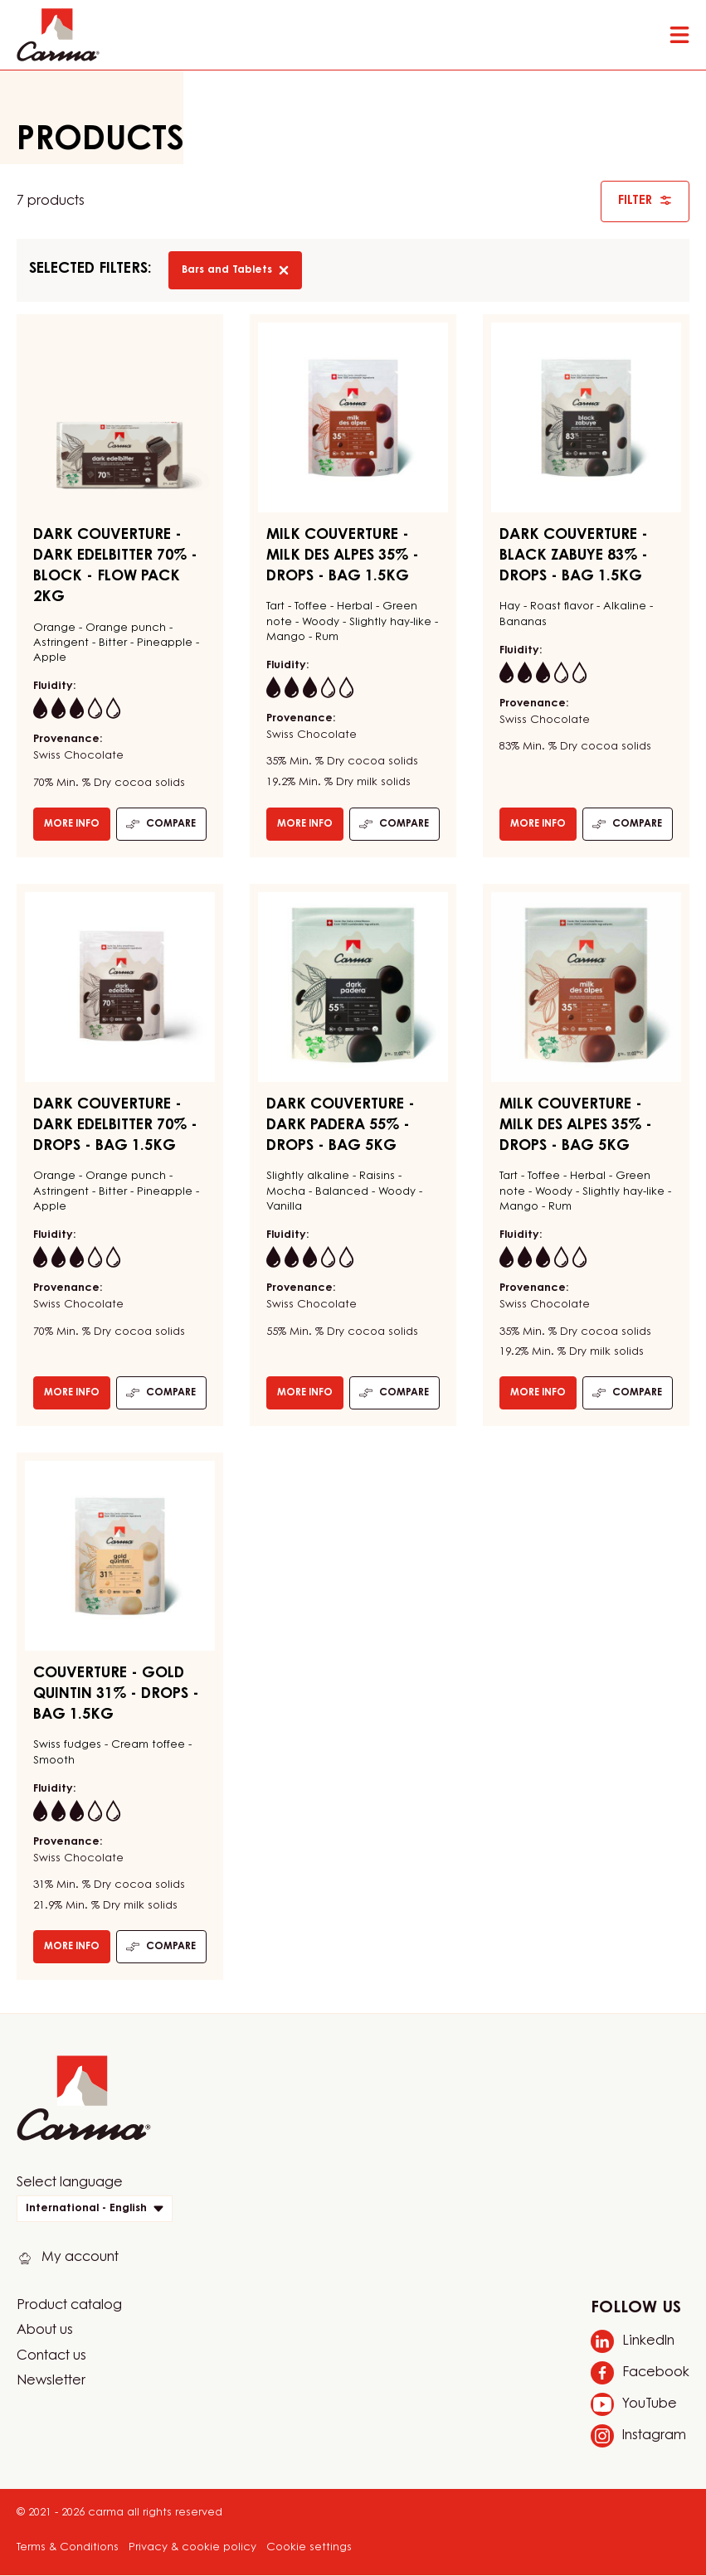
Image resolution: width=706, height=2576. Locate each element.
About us (45, 2330)
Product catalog (69, 2305)
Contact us (51, 2356)
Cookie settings (309, 2547)
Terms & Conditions (68, 2547)
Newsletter (51, 2381)
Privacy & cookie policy (192, 2547)
